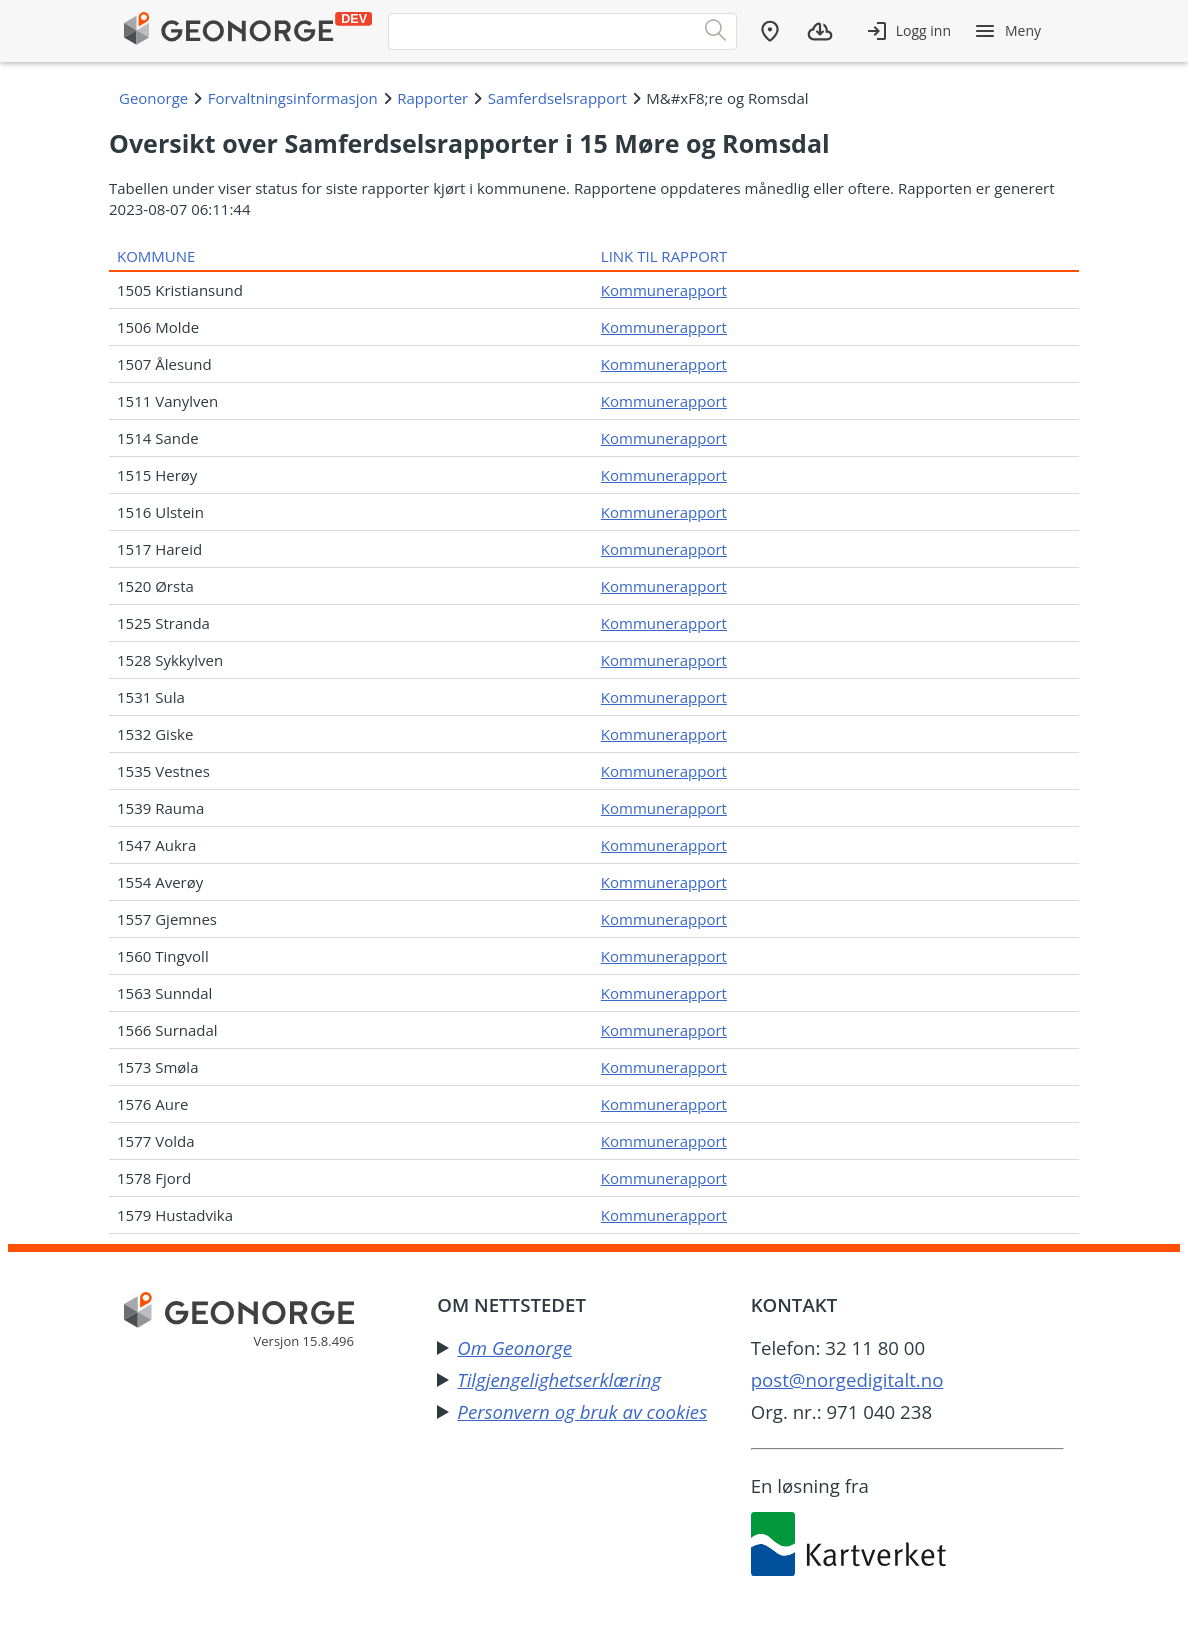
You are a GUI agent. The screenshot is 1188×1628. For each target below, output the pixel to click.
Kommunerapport (664, 290)
